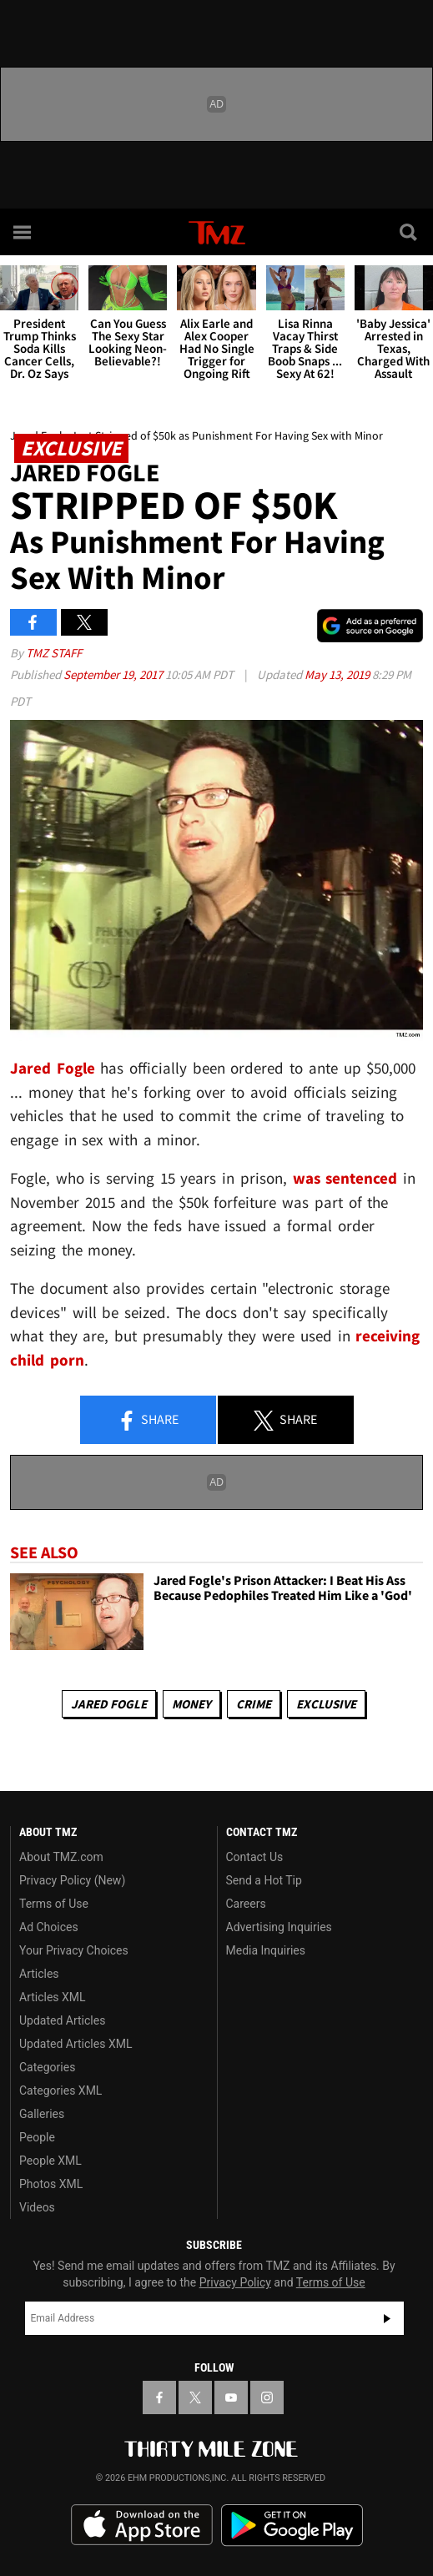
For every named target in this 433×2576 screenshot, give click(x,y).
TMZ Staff (54, 653)
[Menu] (23, 232)
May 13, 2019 (338, 674)
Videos (37, 2207)
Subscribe (387, 2318)
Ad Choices (48, 1927)
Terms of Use (53, 1903)
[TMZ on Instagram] (267, 2397)
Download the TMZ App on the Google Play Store (292, 2525)
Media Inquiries (265, 1950)
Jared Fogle (109, 1704)
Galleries (41, 2114)
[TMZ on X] (195, 2397)
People (37, 2137)
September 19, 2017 (114, 674)
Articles (39, 1973)
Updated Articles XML (75, 2043)
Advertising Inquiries (279, 1927)
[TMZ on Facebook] (159, 2397)
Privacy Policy (235, 2282)
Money (191, 1704)
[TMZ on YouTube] (231, 2397)
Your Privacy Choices (73, 1950)
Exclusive (326, 1704)
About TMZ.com (61, 1857)
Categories (47, 2067)
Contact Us (255, 1857)
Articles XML (52, 1997)
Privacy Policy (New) (72, 1880)
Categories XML (60, 2090)
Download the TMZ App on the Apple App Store (142, 2525)
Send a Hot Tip (264, 1880)
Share (148, 1421)
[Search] (409, 232)
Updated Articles (62, 2020)
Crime (253, 1704)
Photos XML (51, 2184)
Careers (246, 1903)
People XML (50, 2160)
